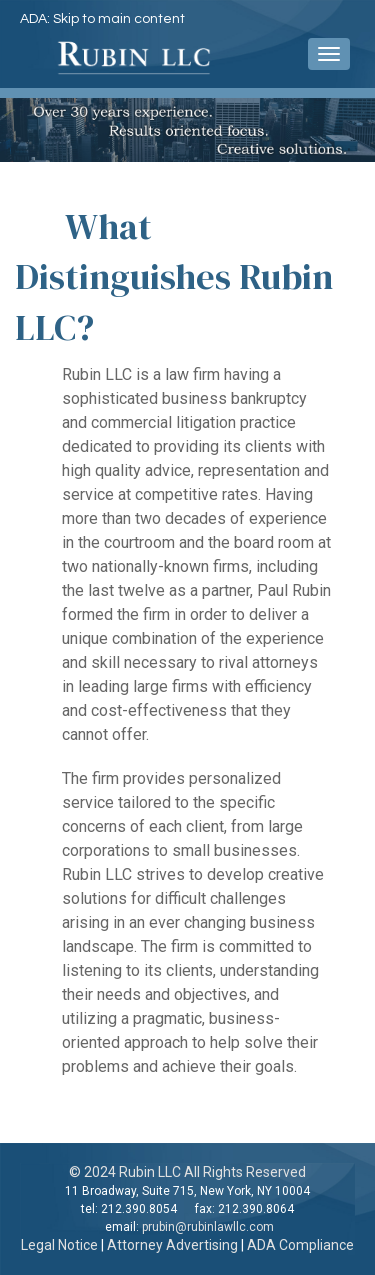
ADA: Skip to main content (102, 19)
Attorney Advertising (172, 1245)
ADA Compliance (300, 1245)
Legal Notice (59, 1245)
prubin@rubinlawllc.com (208, 1227)
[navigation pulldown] (329, 54)
